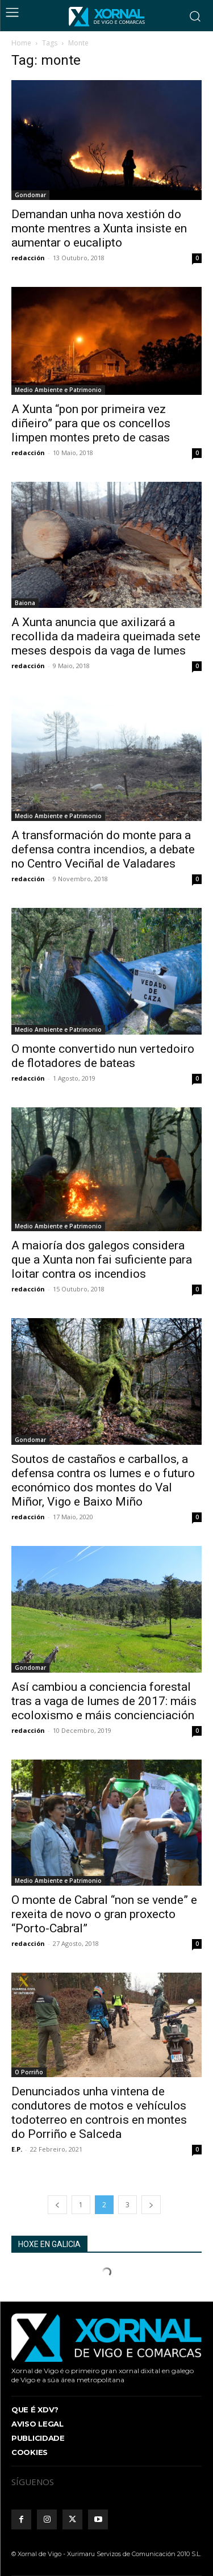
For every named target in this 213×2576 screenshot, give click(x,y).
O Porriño (29, 2072)
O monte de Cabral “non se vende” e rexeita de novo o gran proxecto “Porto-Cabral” (104, 1914)
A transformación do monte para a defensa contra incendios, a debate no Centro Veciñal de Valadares (103, 849)
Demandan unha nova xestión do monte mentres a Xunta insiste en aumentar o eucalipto (99, 228)
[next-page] (151, 2204)
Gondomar (30, 195)
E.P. (16, 2149)
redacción (28, 257)
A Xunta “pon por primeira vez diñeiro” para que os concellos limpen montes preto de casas (90, 423)
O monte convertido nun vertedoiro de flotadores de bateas (102, 1056)
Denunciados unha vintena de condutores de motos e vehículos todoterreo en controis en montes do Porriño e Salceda (99, 2113)
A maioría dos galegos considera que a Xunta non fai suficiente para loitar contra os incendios (101, 1260)
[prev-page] (57, 2204)
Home (21, 43)
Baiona (25, 603)
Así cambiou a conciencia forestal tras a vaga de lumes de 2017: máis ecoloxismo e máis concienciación (104, 1701)
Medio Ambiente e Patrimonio (58, 390)
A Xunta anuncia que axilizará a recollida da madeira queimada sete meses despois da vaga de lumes (106, 636)
